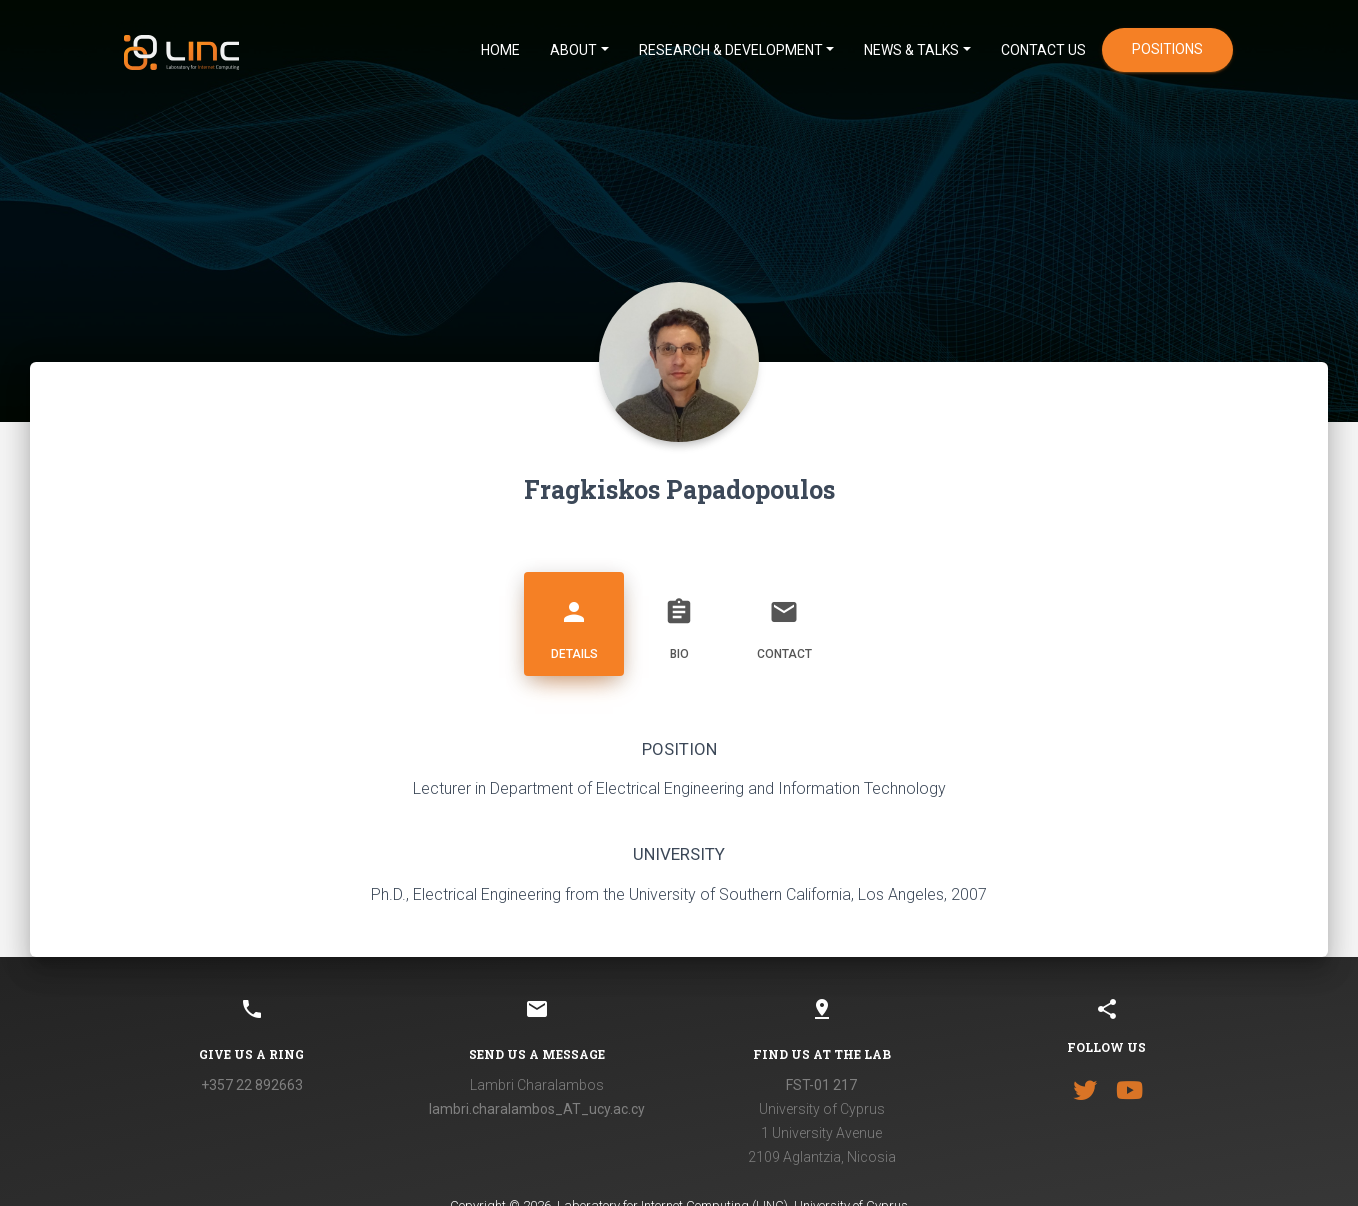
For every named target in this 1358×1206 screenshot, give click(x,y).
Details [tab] (574, 621)
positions (1167, 49)
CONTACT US (1043, 50)
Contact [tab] (784, 621)
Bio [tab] (679, 621)
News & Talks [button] (911, 50)
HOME (500, 50)
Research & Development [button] (731, 50)
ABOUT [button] (573, 50)
